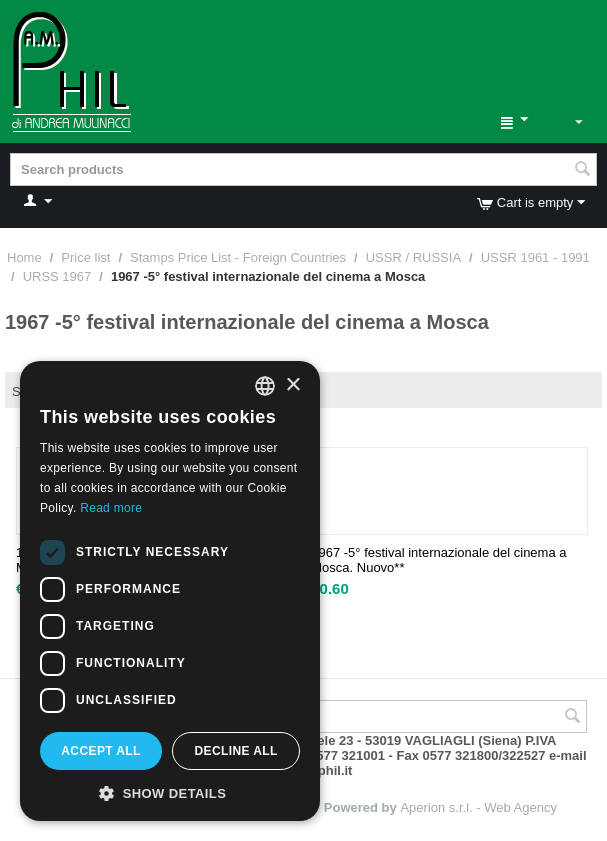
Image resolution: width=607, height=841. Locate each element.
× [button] (292, 385)
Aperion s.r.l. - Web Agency (478, 807)
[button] (170, 792)
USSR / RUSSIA (413, 257)
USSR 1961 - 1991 (535, 257)
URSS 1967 (57, 276)
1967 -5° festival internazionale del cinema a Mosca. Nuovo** (438, 560)
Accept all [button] (101, 751)
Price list (85, 257)
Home (24, 257)
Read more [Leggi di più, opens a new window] (111, 508)
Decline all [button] (235, 751)
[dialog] (170, 591)
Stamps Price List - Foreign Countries (238, 257)
